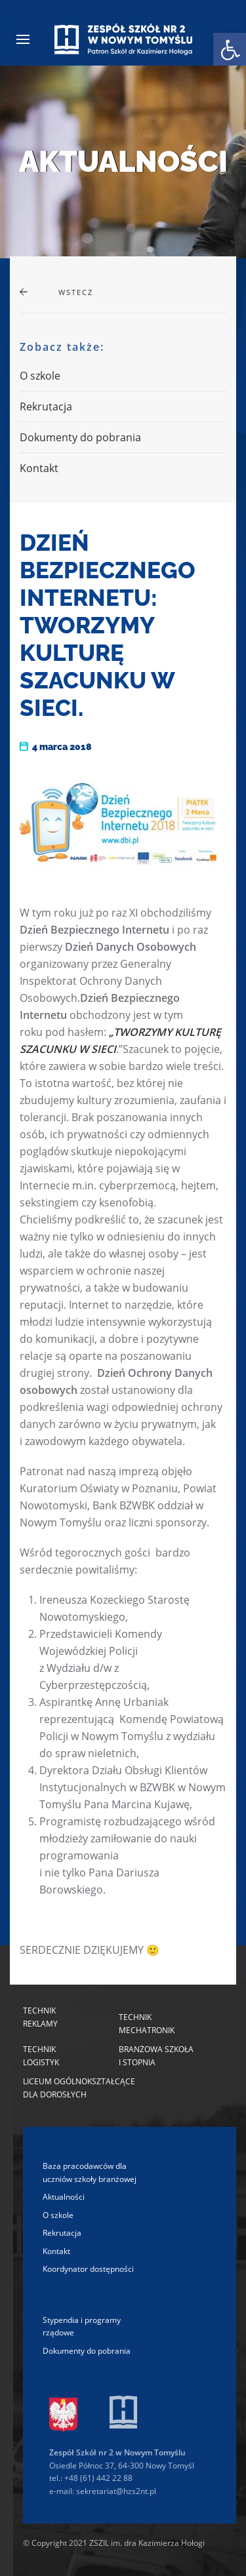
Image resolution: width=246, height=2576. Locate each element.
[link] (229, 49)
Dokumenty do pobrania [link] (80, 437)
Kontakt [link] (39, 468)
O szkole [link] (40, 375)
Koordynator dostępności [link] (88, 2268)
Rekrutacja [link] (46, 406)
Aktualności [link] (64, 2196)
